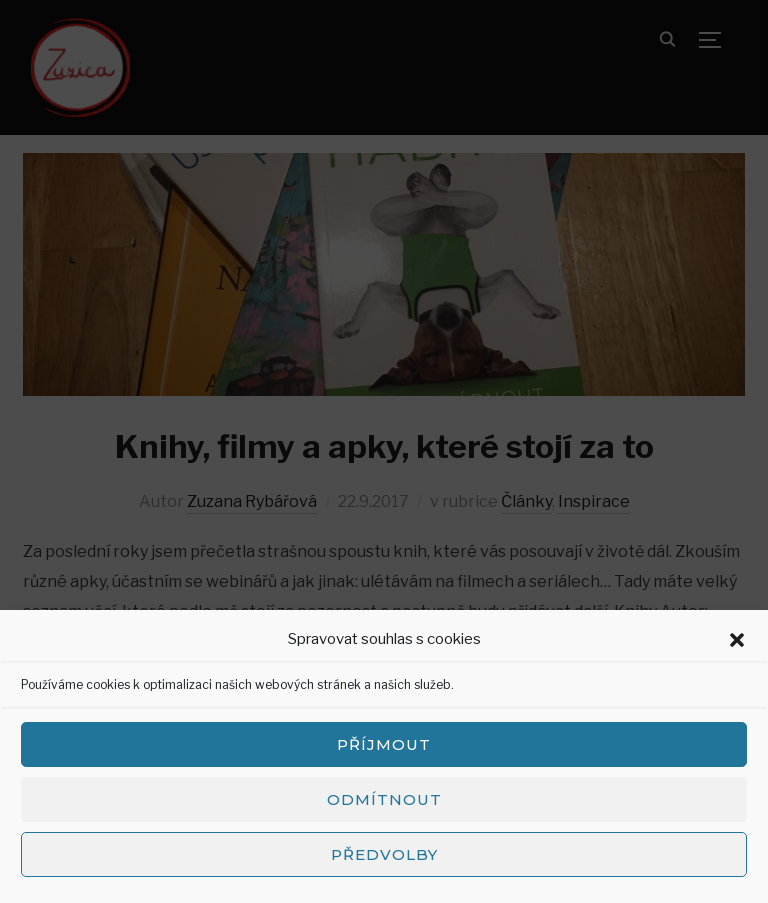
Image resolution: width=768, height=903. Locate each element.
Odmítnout (384, 799)
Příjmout (384, 744)
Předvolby (384, 854)
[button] (737, 640)
